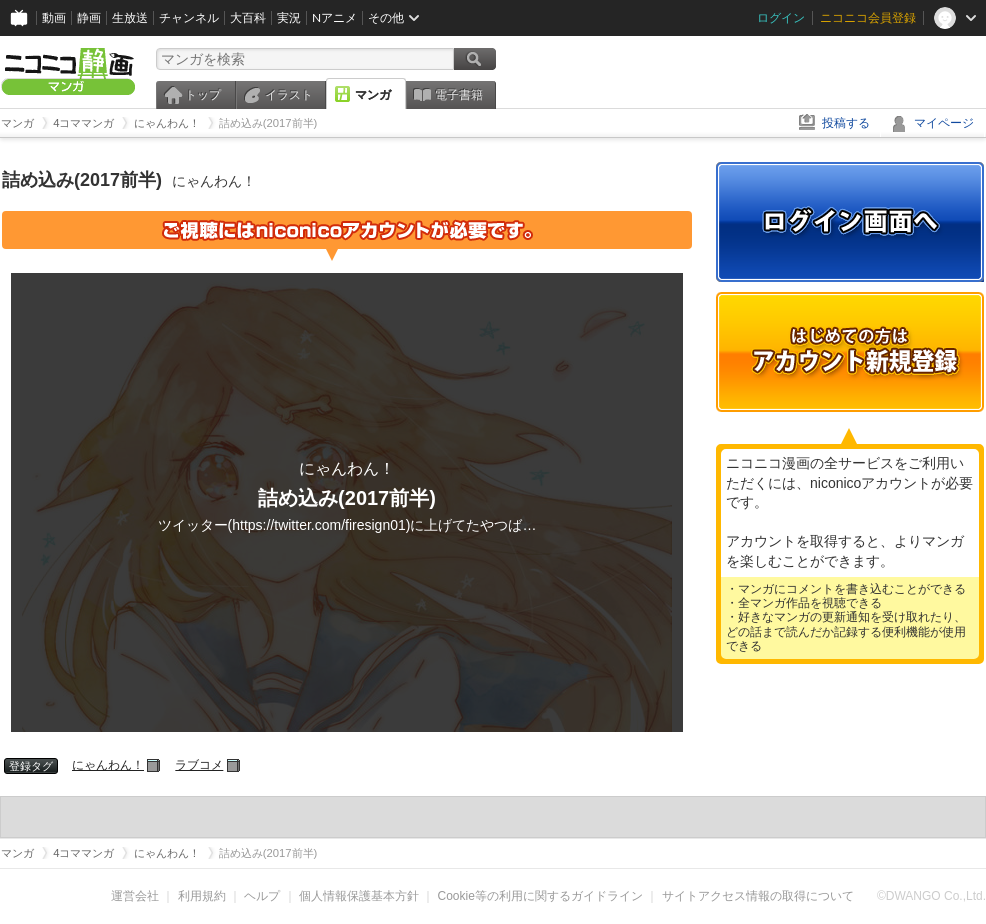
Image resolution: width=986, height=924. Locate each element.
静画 (89, 17)
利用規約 (202, 896)
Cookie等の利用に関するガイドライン (540, 896)
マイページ (944, 123)
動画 (54, 17)
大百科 (248, 17)
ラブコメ (199, 765)
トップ (203, 95)
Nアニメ (334, 17)
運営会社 (135, 896)
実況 (289, 17)
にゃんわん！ (108, 765)
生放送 (130, 17)
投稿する (846, 123)
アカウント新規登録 (850, 352)
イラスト (289, 95)
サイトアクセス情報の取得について (758, 896)
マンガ (373, 95)
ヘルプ (262, 896)
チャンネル (189, 17)
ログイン (781, 17)
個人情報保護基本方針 (359, 896)
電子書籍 (459, 95)
